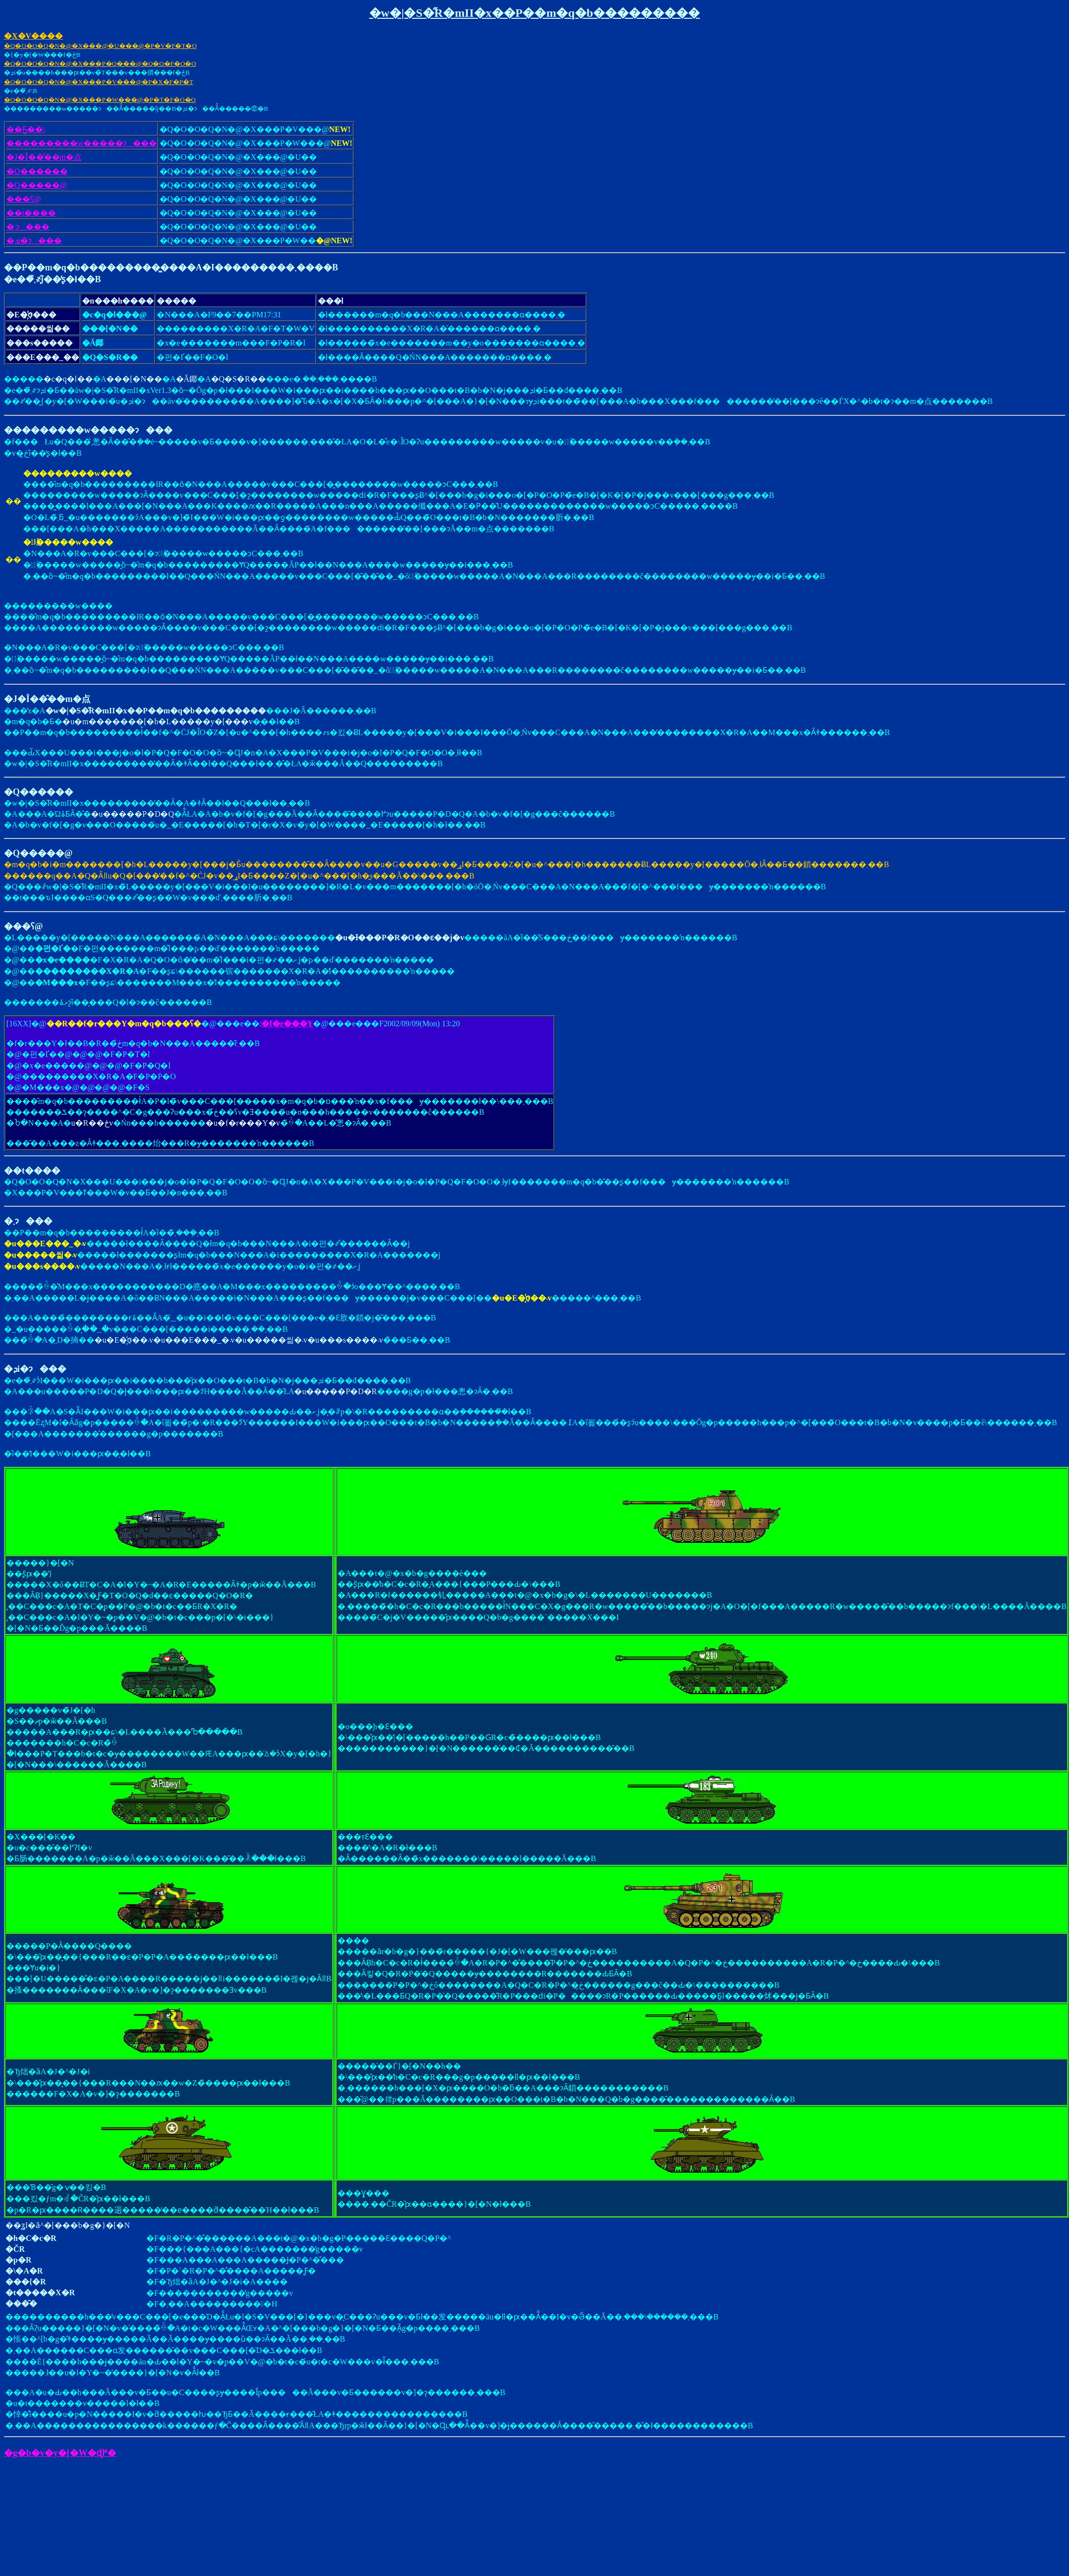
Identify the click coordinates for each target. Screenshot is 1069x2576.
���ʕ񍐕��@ (23, 199)
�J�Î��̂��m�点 (44, 157)
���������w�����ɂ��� (81, 143)
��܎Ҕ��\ (25, 129)
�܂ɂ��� (27, 226)
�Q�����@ (36, 185)
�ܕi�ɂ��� (34, 240)
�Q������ (37, 171)
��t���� (31, 213)
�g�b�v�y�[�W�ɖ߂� (60, 2453)
